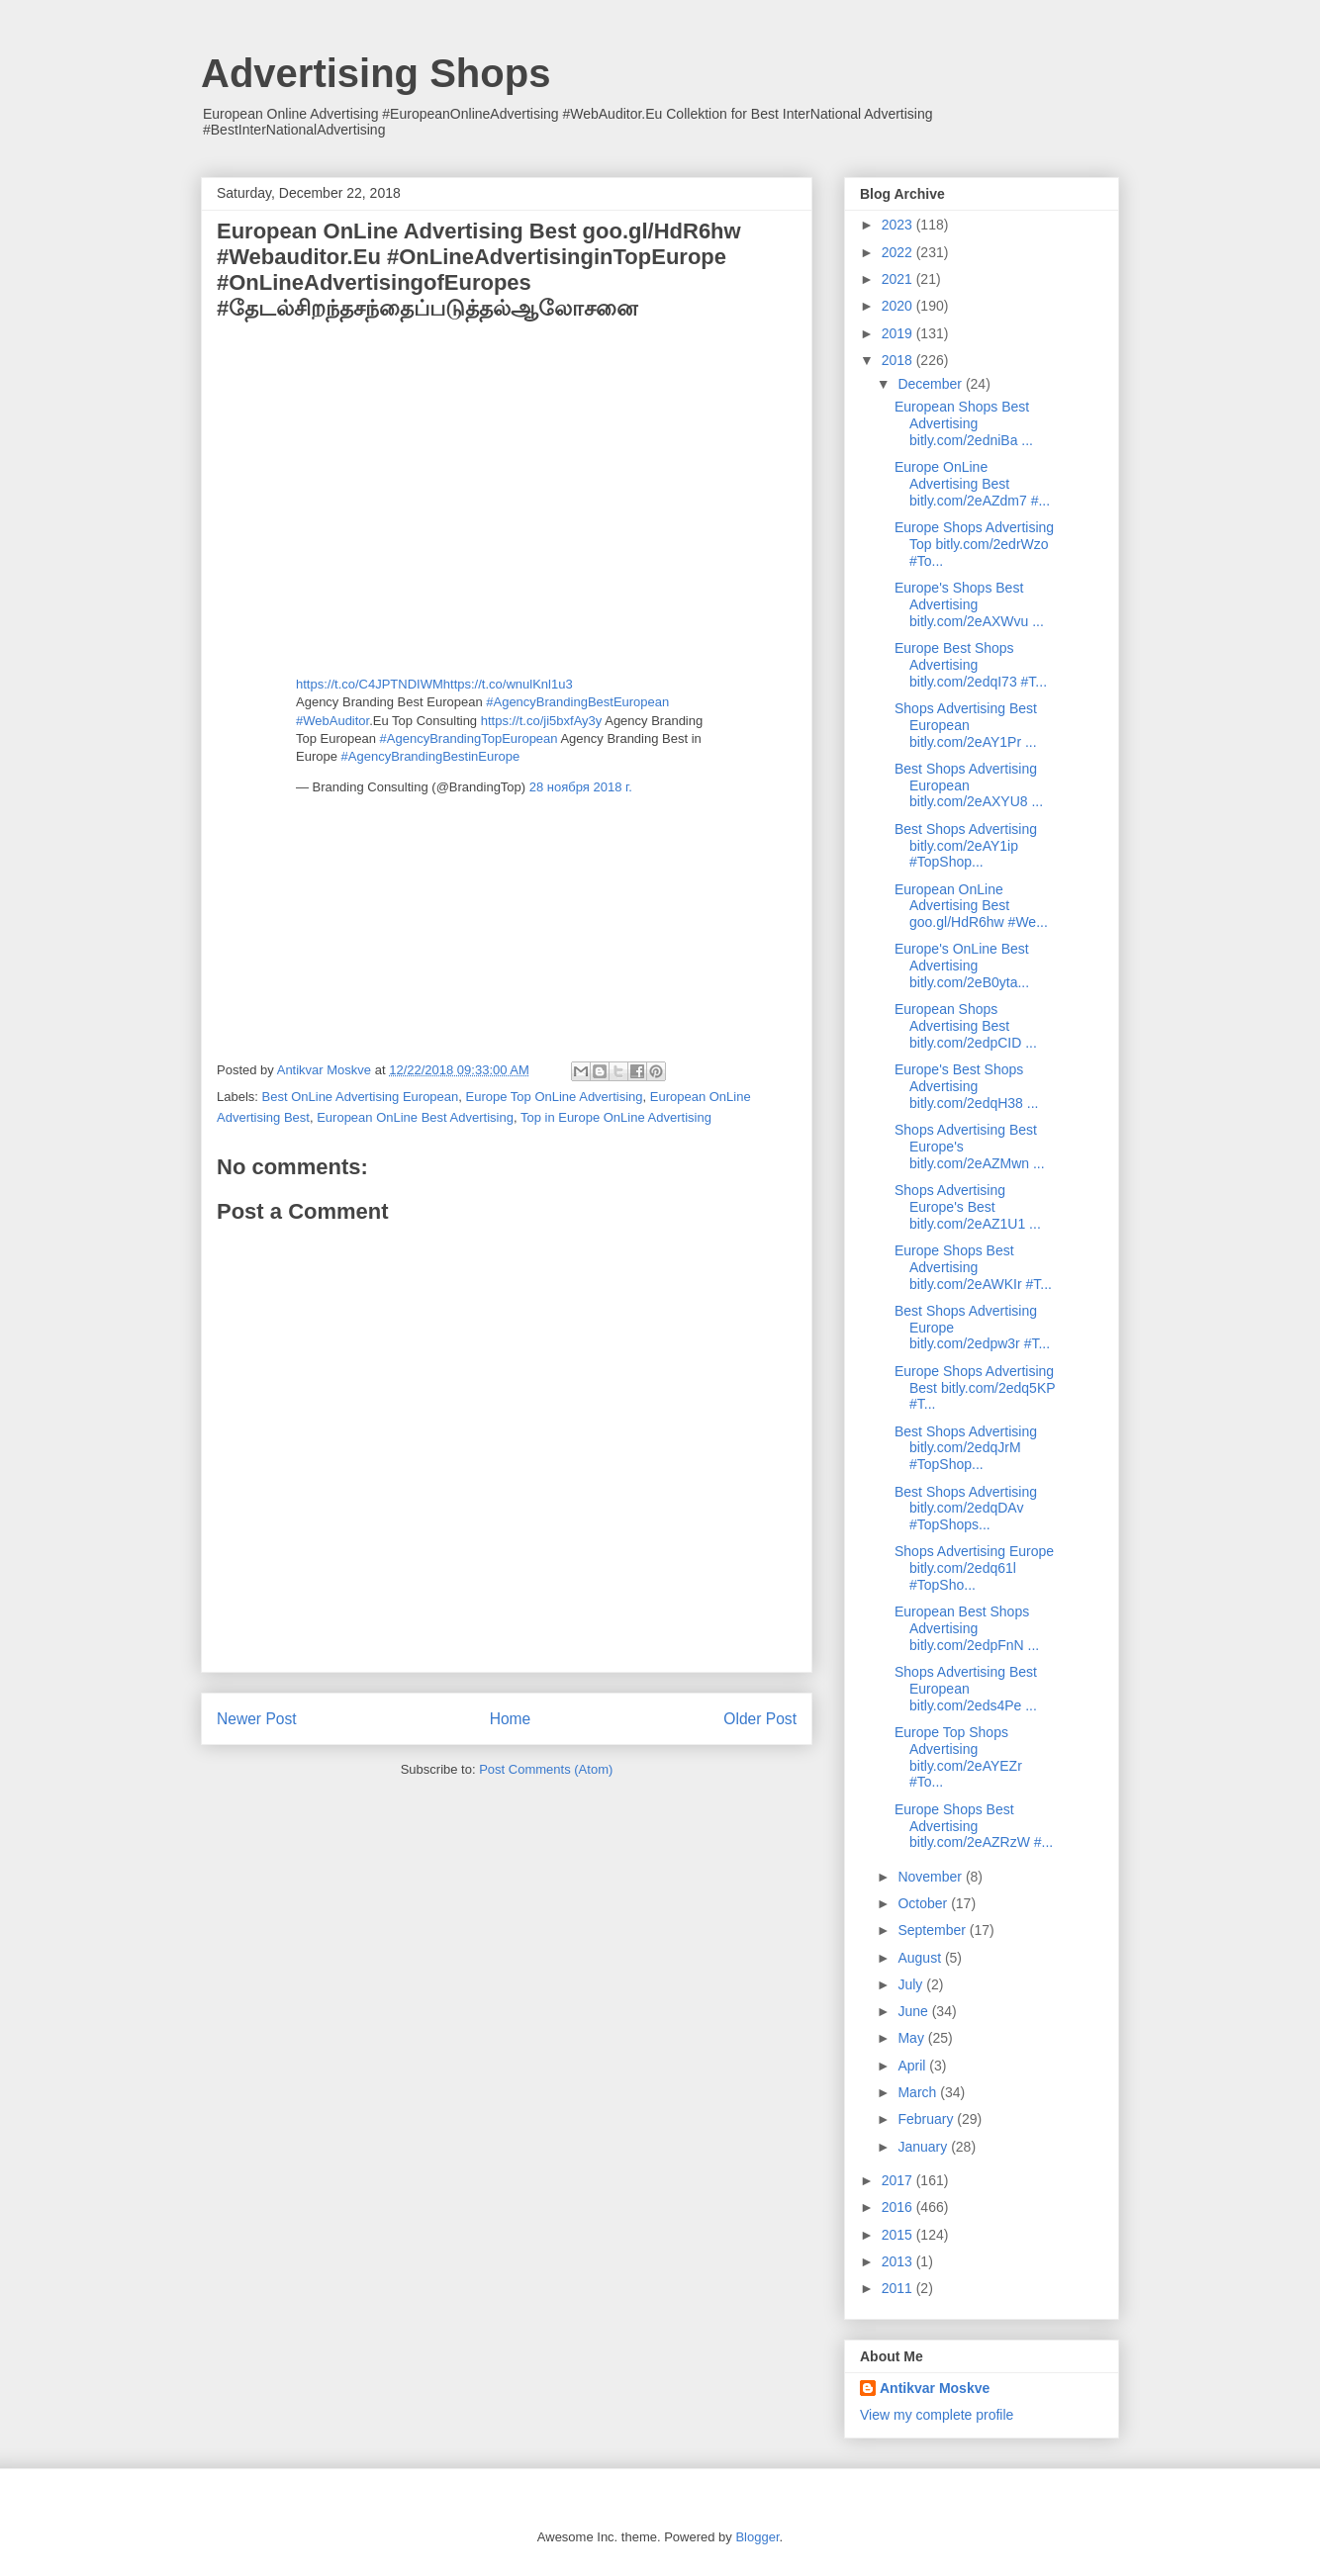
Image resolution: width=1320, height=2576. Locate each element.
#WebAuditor (332, 720)
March (918, 2092)
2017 (899, 2180)
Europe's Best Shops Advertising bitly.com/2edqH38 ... (966, 1086)
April (913, 2065)
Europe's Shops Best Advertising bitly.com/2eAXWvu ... (969, 604)
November (931, 1877)
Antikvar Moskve (935, 2388)
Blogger (757, 2537)
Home (510, 1718)
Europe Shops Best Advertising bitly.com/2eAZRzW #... (974, 1826)
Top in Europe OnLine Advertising (615, 1117)
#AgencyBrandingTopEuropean (469, 738)
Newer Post (257, 1718)
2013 (899, 2261)
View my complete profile (936, 2415)
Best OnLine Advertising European (360, 1096)
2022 (899, 252)
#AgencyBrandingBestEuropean (577, 701)
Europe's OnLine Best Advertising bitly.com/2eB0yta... (962, 965)
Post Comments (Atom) (546, 1769)
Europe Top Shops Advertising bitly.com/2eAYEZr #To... (958, 1757)
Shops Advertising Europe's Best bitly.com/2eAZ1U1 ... (968, 1207)
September (933, 1930)
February (927, 2119)
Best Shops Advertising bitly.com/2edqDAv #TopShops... (966, 1508)
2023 (899, 224)
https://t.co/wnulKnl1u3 (508, 684)
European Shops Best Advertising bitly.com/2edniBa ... (964, 423)
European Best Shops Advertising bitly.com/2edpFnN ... (967, 1628)
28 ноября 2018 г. (580, 787)
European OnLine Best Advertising (415, 1117)
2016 (899, 2207)
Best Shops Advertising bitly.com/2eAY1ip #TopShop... (966, 846)
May (912, 2038)
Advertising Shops (375, 73)
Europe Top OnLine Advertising (554, 1096)
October (924, 1903)
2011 (899, 2288)
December (931, 384)
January (924, 2147)
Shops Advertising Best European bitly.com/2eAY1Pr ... (966, 725)
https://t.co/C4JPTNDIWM (369, 684)
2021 (899, 279)
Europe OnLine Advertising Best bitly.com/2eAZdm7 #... (972, 483)
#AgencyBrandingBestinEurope (430, 756)
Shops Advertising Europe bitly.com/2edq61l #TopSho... (974, 1568)
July (911, 1984)
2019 (899, 333)
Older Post (760, 1718)
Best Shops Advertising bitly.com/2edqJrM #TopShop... (966, 1448)
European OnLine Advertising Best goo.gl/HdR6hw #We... (971, 906)
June (914, 2011)
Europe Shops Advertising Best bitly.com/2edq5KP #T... (975, 1388)
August (920, 1958)
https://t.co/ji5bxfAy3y (542, 720)
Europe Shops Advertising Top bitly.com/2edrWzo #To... (974, 544)
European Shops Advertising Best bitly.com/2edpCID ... (966, 1026)
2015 (899, 2235)
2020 (899, 306)
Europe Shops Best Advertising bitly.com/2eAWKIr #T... (973, 1267)
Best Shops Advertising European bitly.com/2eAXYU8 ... (969, 785)
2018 (899, 360)
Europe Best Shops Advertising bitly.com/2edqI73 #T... (971, 665)
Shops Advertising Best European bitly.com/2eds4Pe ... (966, 1688)
